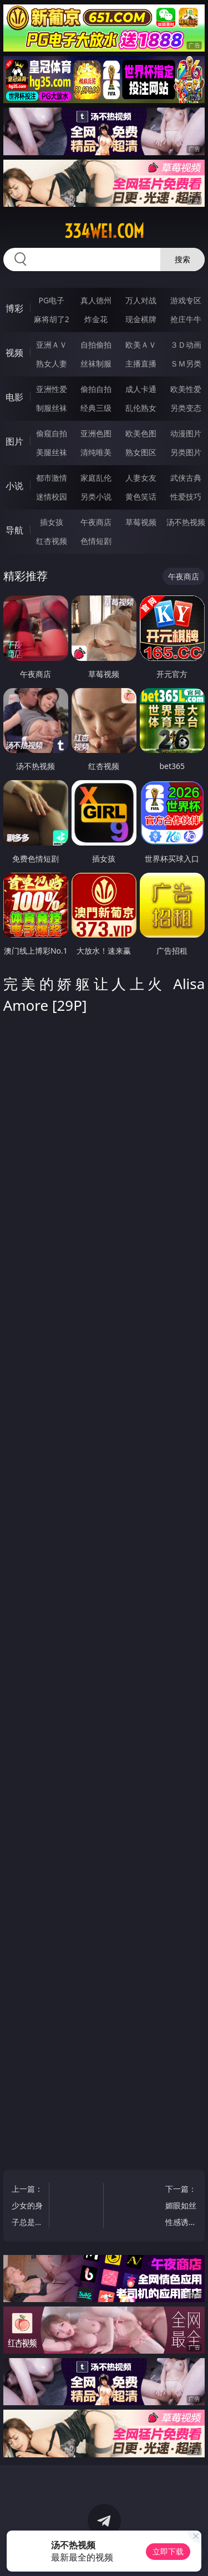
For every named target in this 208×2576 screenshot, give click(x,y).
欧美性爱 (185, 389)
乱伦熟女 (140, 408)
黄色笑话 (140, 496)
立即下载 (168, 2551)
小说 (14, 486)
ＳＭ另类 (185, 363)
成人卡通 (140, 389)
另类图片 (185, 452)
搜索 (182, 259)
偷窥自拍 (51, 433)
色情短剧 (95, 541)
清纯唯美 (95, 452)
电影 (14, 397)
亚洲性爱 (51, 389)
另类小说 (95, 496)
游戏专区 (185, 300)
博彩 (14, 308)
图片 (14, 441)
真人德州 (95, 300)
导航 (14, 530)
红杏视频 (51, 541)
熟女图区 (140, 452)
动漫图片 (185, 433)
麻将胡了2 (51, 319)
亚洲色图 (95, 433)
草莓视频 (140, 522)
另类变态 (185, 408)
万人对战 (140, 300)
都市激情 (51, 477)
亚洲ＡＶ (51, 344)
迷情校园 (51, 496)
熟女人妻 (51, 363)
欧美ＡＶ (140, 344)
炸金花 (96, 319)
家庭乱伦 (95, 477)
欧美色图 (140, 433)
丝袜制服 (95, 363)
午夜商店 (95, 522)
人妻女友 (140, 477)
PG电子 (51, 300)
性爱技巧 (185, 496)
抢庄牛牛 (185, 319)
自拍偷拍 (95, 344)
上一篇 (28, 2207)
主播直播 (140, 363)
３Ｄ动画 (185, 344)
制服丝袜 (51, 408)
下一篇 (180, 2207)
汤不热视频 (185, 522)
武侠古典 (185, 477)
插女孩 (51, 522)
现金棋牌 (140, 319)
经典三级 (95, 408)
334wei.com (104, 231)
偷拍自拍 (95, 389)
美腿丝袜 (51, 452)
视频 (14, 353)
